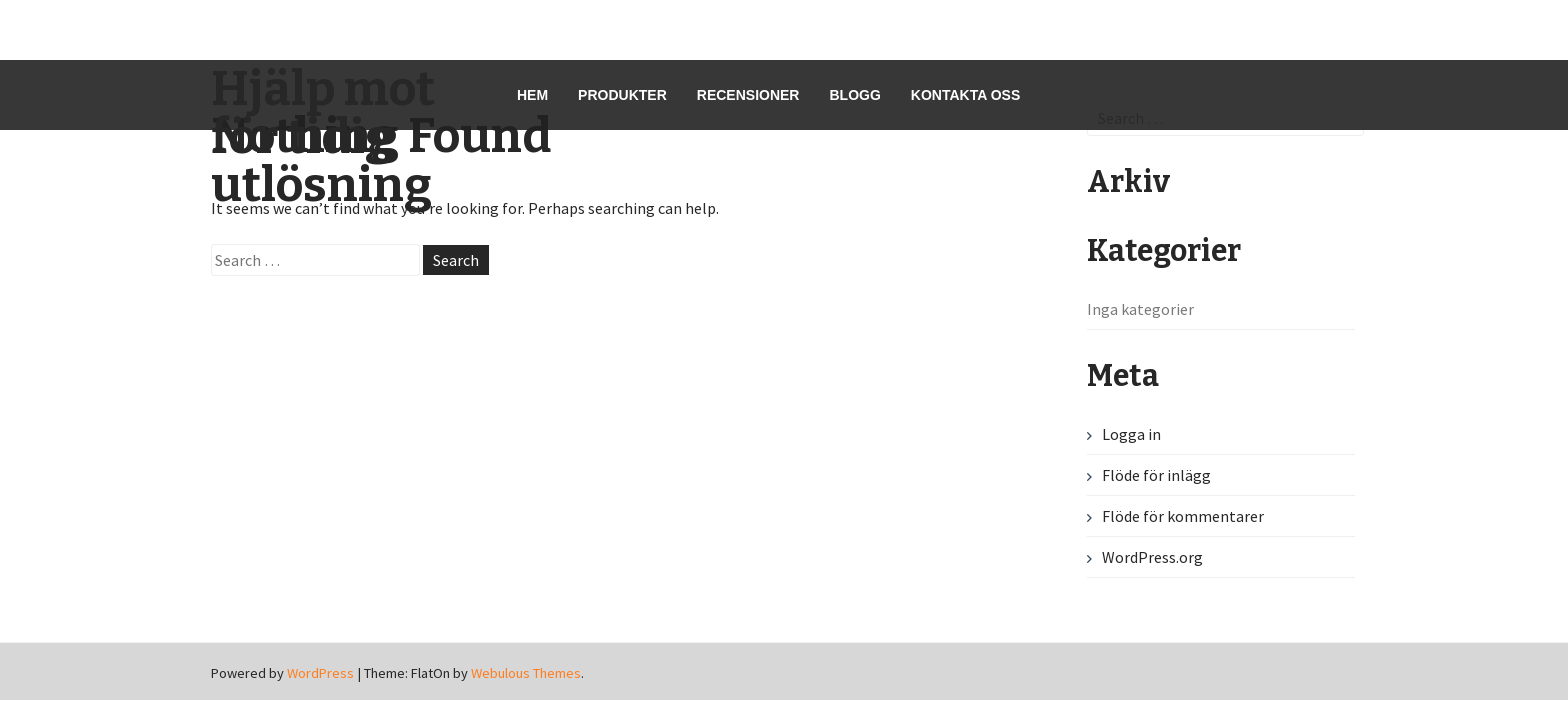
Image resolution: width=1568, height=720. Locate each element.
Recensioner (748, 95)
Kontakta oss (965, 95)
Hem (532, 95)
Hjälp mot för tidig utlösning (323, 137)
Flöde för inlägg (1156, 475)
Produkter (622, 95)
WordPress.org (1152, 557)
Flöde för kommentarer (1183, 516)
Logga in (1131, 434)
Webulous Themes (526, 673)
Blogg (854, 95)
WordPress (320, 673)
